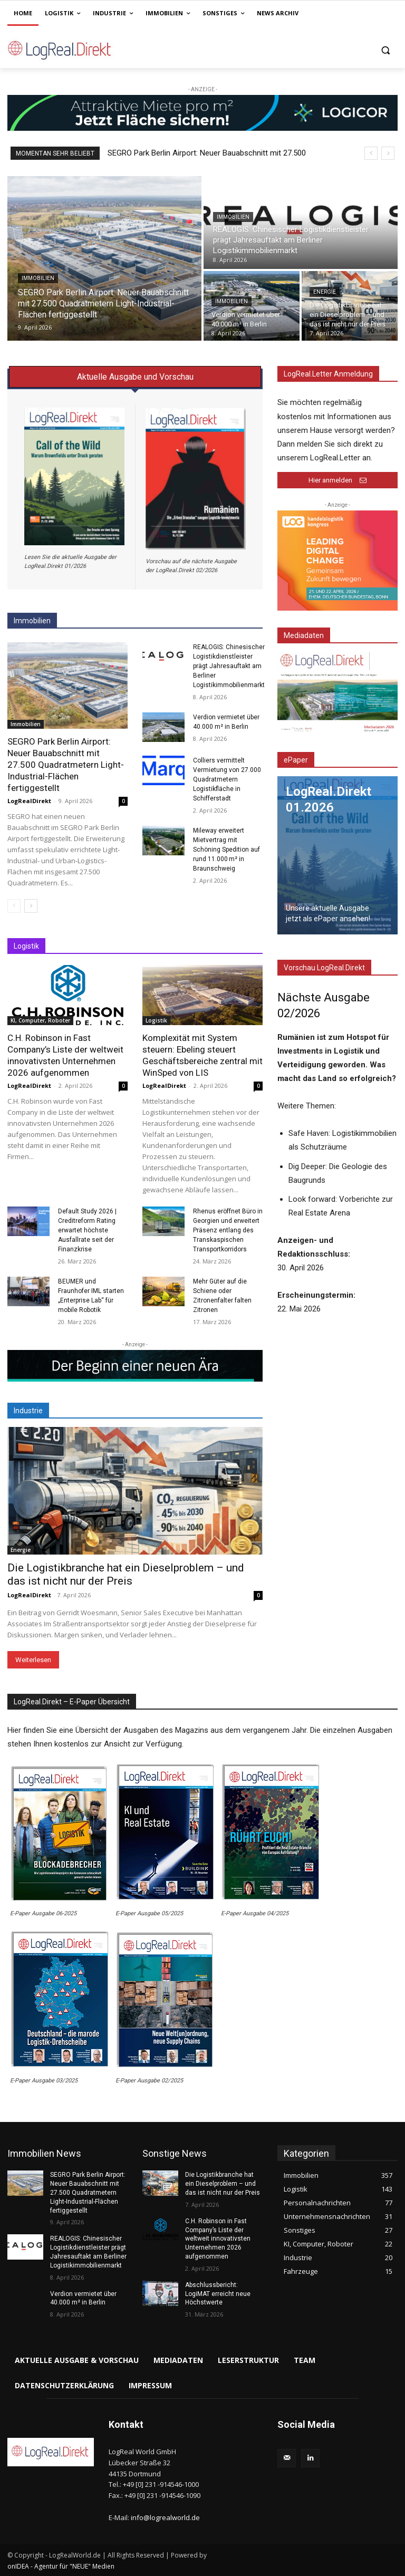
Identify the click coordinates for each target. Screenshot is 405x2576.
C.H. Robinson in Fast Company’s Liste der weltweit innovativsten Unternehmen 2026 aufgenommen (65, 1055)
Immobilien (38, 278)
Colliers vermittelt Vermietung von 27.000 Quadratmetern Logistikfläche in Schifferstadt (227, 779)
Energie (324, 292)
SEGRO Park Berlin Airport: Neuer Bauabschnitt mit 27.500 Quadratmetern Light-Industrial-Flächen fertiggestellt (65, 764)
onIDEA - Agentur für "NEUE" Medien (60, 2566)
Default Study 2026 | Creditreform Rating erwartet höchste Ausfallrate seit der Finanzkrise (87, 1230)
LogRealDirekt (29, 801)
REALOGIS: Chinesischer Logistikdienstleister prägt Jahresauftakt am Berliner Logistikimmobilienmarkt (229, 666)
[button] (385, 49)
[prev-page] (14, 906)
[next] (387, 153)
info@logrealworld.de (165, 2517)
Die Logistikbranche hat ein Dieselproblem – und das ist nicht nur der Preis (125, 1574)
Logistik (156, 1020)
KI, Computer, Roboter (40, 1020)
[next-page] (30, 906)
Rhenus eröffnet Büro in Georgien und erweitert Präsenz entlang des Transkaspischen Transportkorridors (228, 1230)
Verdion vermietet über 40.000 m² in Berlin (83, 2298)
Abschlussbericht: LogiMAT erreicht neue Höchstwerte (217, 2294)
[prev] (371, 153)
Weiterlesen (33, 1660)
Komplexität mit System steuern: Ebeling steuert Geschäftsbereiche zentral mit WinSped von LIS (202, 1055)
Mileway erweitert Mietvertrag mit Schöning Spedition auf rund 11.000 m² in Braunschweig (226, 849)
